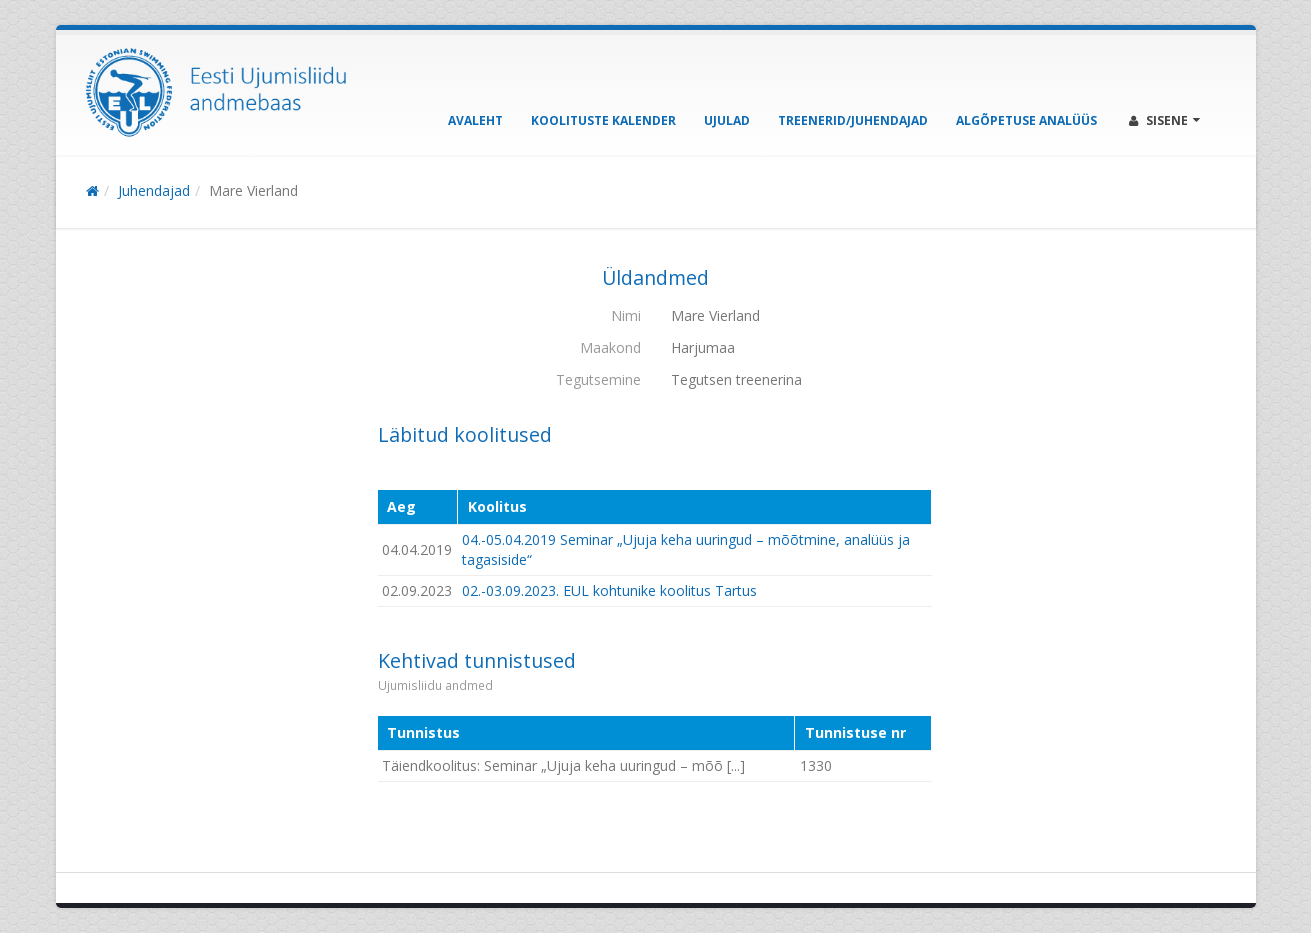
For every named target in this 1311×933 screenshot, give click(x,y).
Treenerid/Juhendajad (853, 120)
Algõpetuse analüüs (1026, 120)
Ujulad (727, 120)
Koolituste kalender (603, 120)
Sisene (1164, 120)
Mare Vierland (253, 190)
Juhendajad (154, 190)
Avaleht (475, 120)
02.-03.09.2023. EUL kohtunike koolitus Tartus (609, 590)
